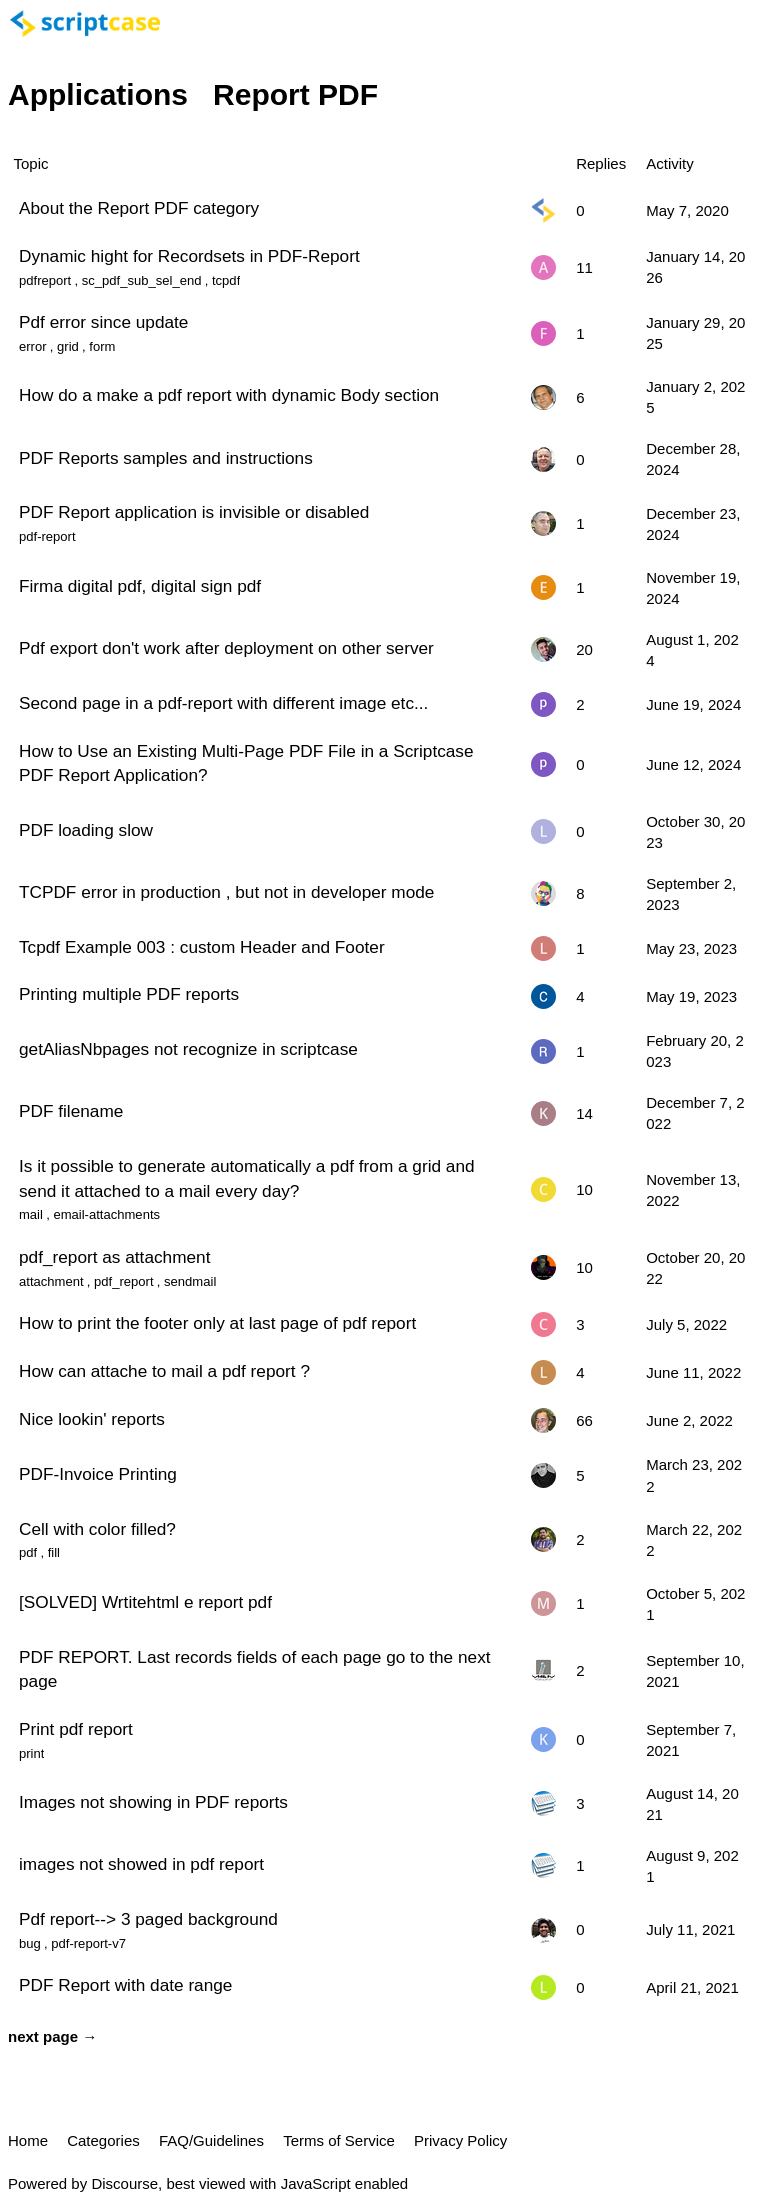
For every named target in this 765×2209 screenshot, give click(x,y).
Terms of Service (339, 2140)
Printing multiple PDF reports (129, 994)
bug (30, 1943)
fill (54, 1552)
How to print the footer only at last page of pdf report (217, 1323)
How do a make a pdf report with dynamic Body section (229, 395)
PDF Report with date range (125, 1985)
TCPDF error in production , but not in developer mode (226, 892)
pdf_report (123, 1281)
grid (68, 346)
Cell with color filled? (97, 1529)
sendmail (190, 1281)
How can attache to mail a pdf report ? (164, 1371)
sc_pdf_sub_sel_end (142, 280)
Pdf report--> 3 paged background (148, 1919)
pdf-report (47, 536)
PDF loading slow (86, 830)
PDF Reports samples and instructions (166, 458)
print (31, 1753)
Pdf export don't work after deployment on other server (226, 648)
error (33, 346)
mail (31, 1214)
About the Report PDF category (139, 208)
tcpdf (226, 280)
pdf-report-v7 (88, 1943)
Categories (103, 2140)
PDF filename (71, 1111)
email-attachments (106, 1214)
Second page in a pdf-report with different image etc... (223, 703)
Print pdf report (76, 1729)
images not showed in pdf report (141, 1864)
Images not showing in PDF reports (153, 1802)
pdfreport (45, 280)
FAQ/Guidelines (211, 2140)
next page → (52, 2036)
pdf (28, 1552)
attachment (51, 1281)
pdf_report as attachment (114, 1257)
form (102, 346)
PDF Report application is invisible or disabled (194, 512)
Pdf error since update (103, 322)
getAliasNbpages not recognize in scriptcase (188, 1049)
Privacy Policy (460, 2140)
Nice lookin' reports (92, 1419)
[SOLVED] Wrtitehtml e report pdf (145, 1602)
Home (28, 2140)
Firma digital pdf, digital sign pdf (140, 586)
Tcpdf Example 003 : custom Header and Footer (202, 947)
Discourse (124, 2183)
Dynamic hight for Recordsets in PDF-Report (189, 256)
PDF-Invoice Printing (98, 1474)
